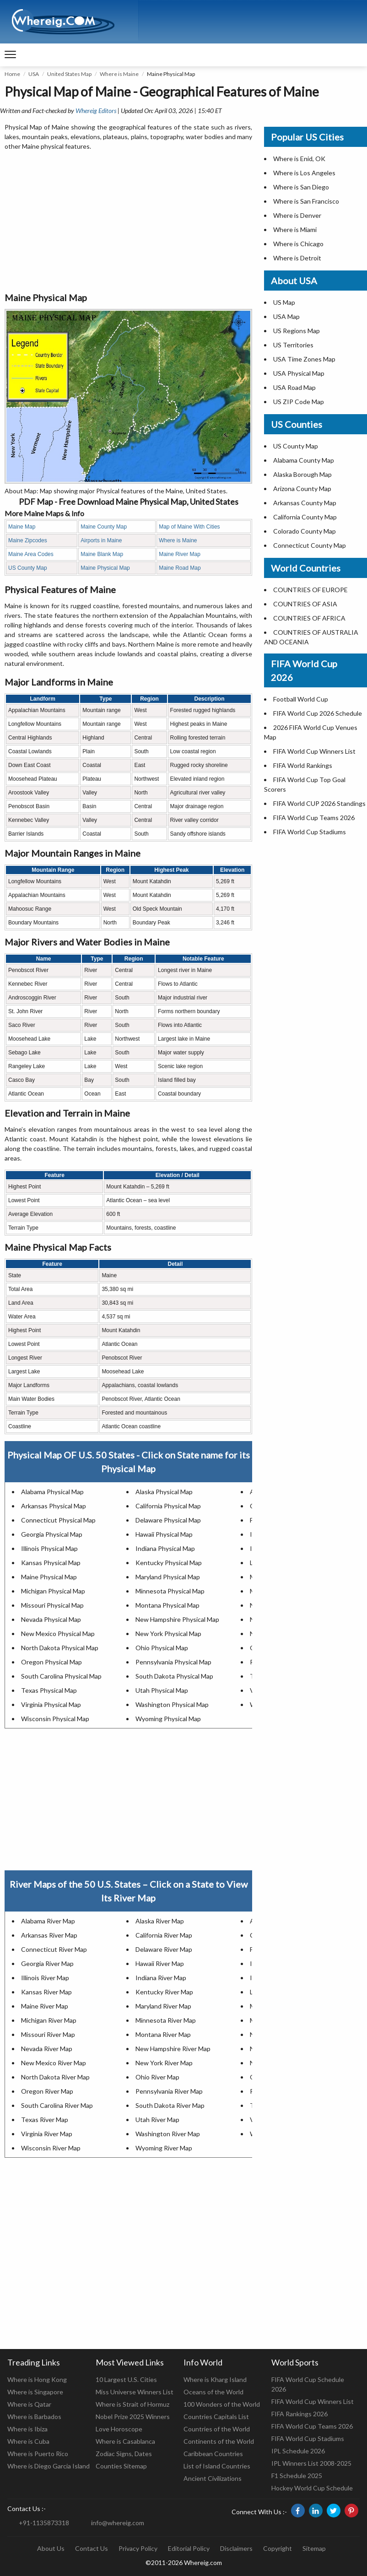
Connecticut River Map (54, 1949)
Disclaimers (236, 2548)
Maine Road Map (179, 568)
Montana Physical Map (167, 1605)
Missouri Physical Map (52, 1605)
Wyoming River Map (163, 2148)
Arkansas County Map (304, 503)
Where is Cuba (28, 2441)
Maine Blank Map (102, 554)
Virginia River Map (46, 2134)
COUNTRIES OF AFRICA (309, 618)
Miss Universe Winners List (134, 2392)
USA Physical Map (298, 373)
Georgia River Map (47, 1963)
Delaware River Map (163, 1949)
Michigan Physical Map (53, 1591)
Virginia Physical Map (51, 1704)
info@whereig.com (117, 2523)
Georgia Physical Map (51, 1534)
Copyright (277, 2548)
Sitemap (314, 2548)
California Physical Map (168, 1506)
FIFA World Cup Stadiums (309, 832)
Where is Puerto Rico (37, 2453)
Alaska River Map (159, 1921)
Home (12, 73)
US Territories (293, 345)
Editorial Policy (189, 2548)
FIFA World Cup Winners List (314, 751)
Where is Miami (295, 229)
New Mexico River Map (53, 2063)
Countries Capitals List (216, 2416)
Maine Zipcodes (27, 540)
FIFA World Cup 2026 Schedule (317, 713)
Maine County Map (104, 527)
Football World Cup (300, 699)
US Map (284, 302)
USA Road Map (294, 387)
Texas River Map (44, 2119)
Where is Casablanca (125, 2441)
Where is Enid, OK (299, 158)
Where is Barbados (34, 2416)
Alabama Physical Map (52, 1492)
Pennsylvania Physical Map (173, 1662)
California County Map (305, 517)
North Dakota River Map (55, 2077)
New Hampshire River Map (172, 2048)
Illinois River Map (45, 1978)
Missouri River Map (48, 2034)
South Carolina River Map (57, 2105)
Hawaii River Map (159, 1963)
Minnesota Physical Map (170, 1591)
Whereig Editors (96, 110)
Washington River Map (167, 2134)
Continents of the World (219, 2441)
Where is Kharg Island (215, 2379)
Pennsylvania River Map (169, 2091)
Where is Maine (119, 73)
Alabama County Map (303, 460)
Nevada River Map (46, 2048)
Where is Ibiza (27, 2429)
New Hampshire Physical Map (177, 1619)
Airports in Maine (101, 540)
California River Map (163, 1935)
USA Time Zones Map (304, 359)
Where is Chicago (298, 244)
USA (33, 73)
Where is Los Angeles (304, 173)
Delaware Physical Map (168, 1520)
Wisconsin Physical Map (55, 1719)
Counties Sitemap (121, 2466)
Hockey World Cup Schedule (312, 2488)
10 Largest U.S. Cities (126, 2379)
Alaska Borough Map (302, 474)
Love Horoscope (119, 2429)
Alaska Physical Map (164, 1492)
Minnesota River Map (165, 2020)
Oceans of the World (213, 2392)
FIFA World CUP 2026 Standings (319, 803)
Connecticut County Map (309, 545)
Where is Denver (297, 215)
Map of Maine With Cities (189, 527)
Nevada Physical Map (51, 1619)
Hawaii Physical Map (164, 1534)
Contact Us (91, 2548)
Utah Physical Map (161, 1690)
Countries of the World (217, 2429)
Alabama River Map (48, 1921)
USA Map (286, 316)
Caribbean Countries (213, 2453)
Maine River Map (179, 554)
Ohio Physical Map (161, 1648)
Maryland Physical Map (167, 1577)
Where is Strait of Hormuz (132, 2404)
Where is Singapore (35, 2392)
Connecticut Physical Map (58, 1520)
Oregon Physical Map (51, 1662)
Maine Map (21, 527)
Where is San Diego (301, 187)
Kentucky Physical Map (168, 1562)
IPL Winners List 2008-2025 (311, 2463)
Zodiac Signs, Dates (124, 2453)
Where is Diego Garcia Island (48, 2466)
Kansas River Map (46, 1992)
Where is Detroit (297, 258)
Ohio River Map (157, 2077)
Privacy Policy (138, 2548)
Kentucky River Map (164, 1992)
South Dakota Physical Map (174, 1676)
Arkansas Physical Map (53, 1506)
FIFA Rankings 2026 (299, 2414)
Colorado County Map (304, 531)
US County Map (27, 568)
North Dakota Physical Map (59, 1648)
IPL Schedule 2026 (298, 2451)
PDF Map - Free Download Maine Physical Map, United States (128, 502)
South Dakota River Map (170, 2105)
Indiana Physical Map (165, 1548)
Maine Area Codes (31, 554)
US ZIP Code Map (298, 401)
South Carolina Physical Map (61, 1676)
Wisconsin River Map (51, 2148)
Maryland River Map (163, 2006)
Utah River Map (157, 2119)
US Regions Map (296, 331)
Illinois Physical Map (49, 1548)
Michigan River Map (48, 2020)
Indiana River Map (160, 1978)
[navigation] (10, 55)
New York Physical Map (168, 1633)
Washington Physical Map (172, 1704)
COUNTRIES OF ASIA (305, 604)
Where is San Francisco (306, 201)
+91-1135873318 (44, 2523)
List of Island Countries (217, 2466)
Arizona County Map (302, 488)
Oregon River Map (47, 2091)
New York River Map (164, 2063)
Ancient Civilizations (213, 2478)
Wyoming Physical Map (168, 1719)
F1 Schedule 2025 (296, 2475)
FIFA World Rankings (302, 765)
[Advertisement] (128, 222)
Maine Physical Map (105, 568)
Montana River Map (163, 2034)
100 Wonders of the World (222, 2404)
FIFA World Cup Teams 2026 (314, 817)
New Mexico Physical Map (58, 1633)
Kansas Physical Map (51, 1562)
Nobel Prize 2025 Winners (133, 2416)
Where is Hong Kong (37, 2379)
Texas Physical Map (49, 1690)
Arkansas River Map (49, 1935)
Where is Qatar (29, 2404)
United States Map (69, 73)
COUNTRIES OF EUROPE (310, 590)
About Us (51, 2548)
